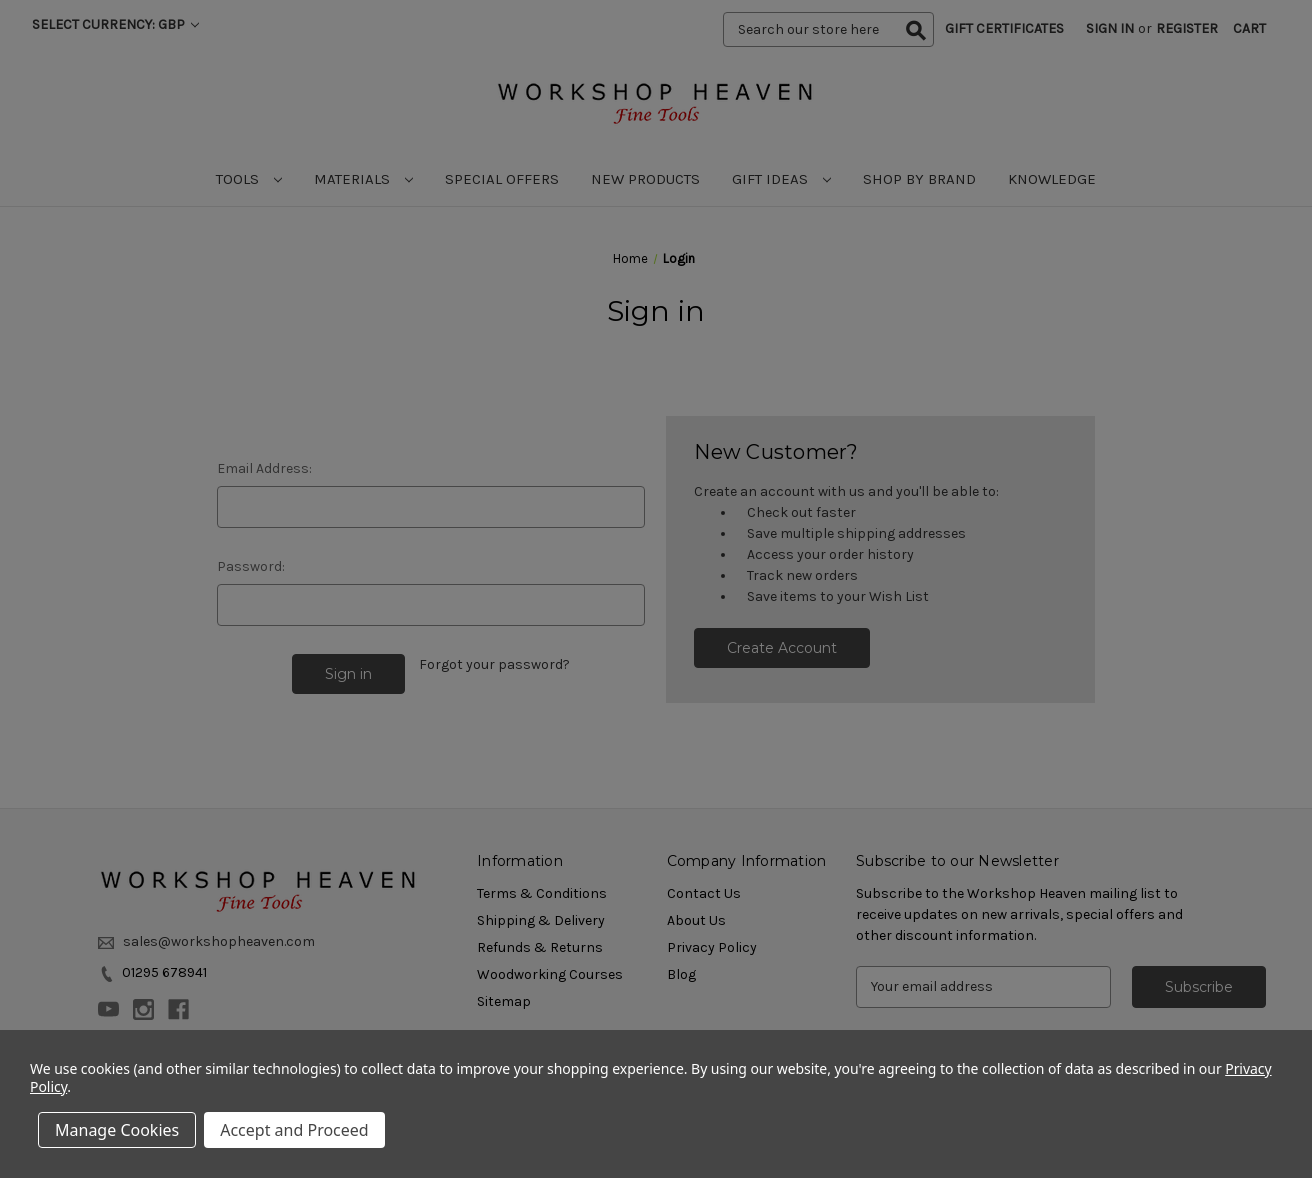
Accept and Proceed (294, 1130)
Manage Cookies (117, 1130)
